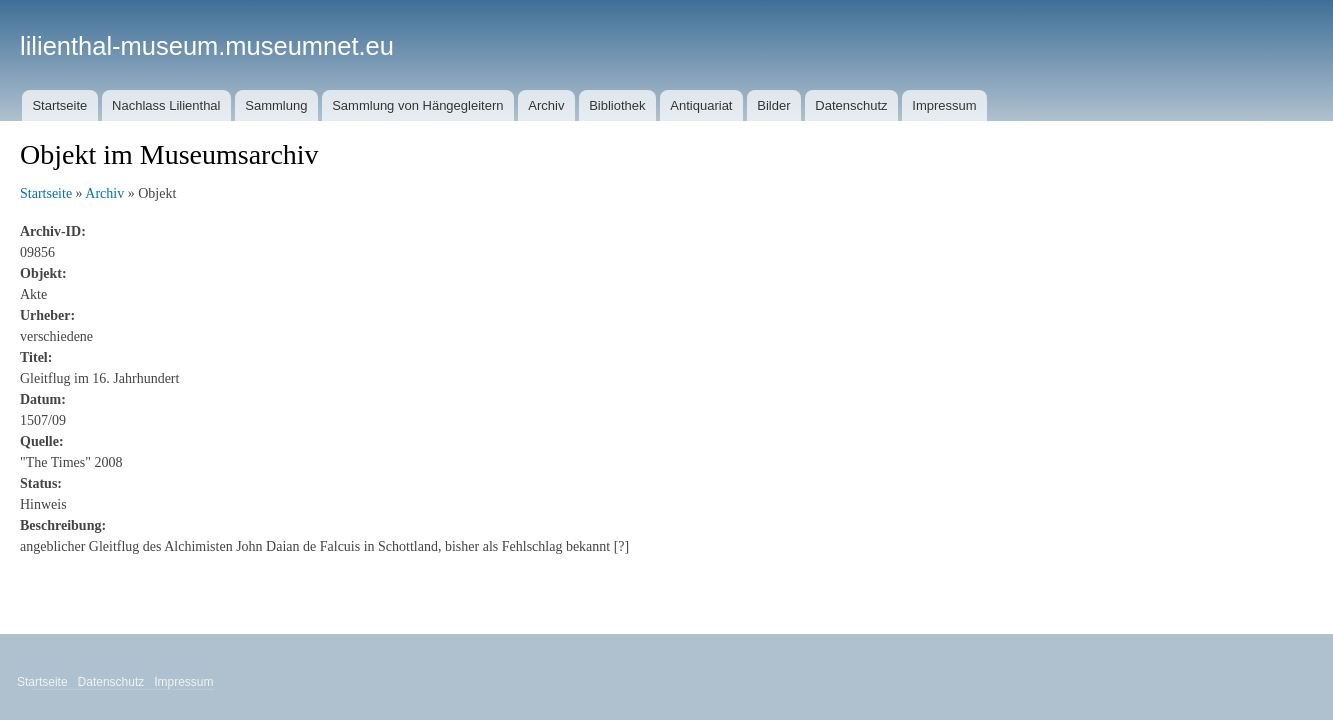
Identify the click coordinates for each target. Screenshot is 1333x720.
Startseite (59, 105)
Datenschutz (851, 105)
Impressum (944, 105)
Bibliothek (617, 105)
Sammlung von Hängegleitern (417, 105)
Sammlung (276, 105)
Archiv (546, 105)
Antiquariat (701, 105)
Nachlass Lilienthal (166, 105)
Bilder (773, 105)
